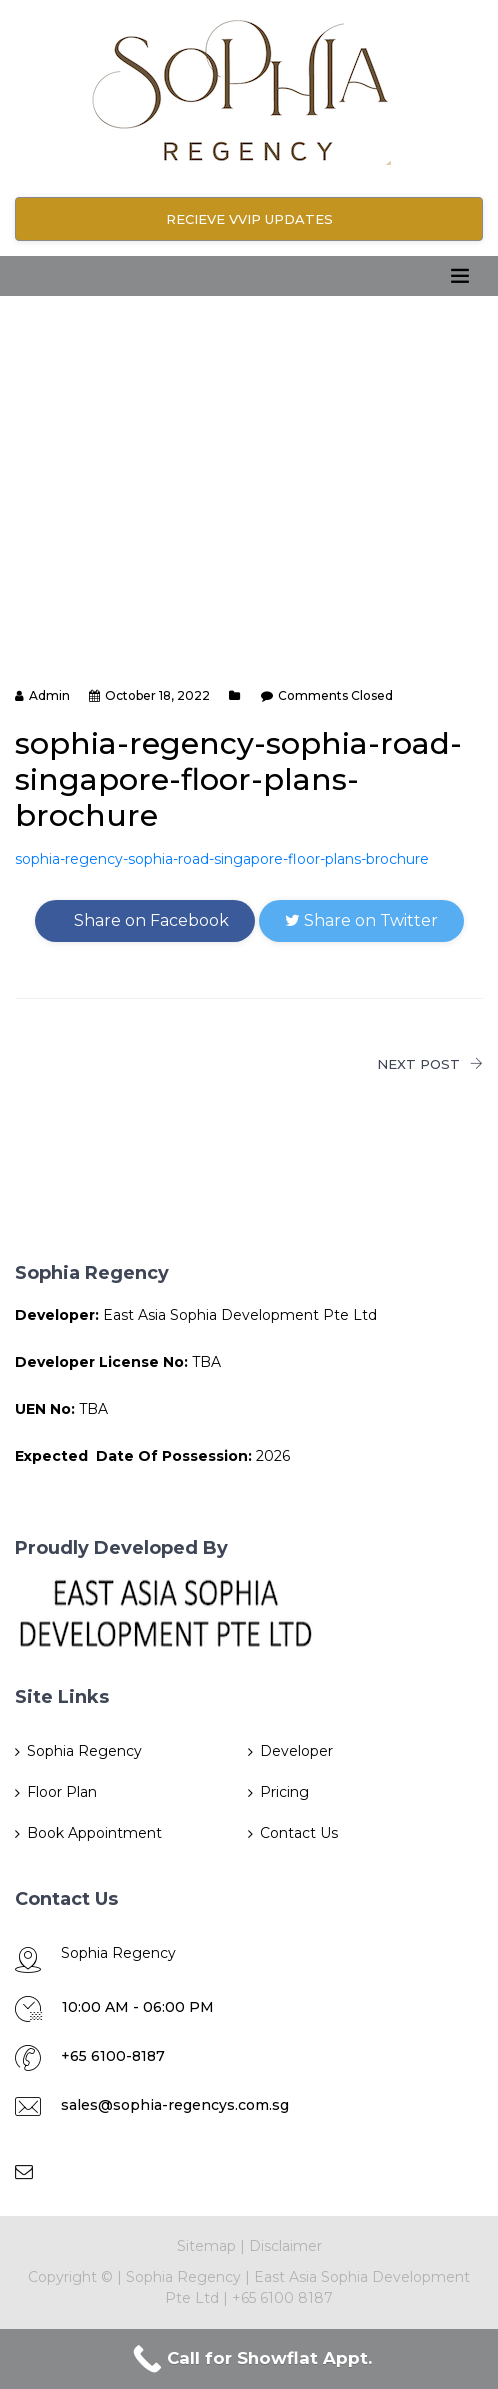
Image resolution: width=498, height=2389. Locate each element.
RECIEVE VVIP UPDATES (249, 219)
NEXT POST (430, 1064)
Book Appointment (94, 1833)
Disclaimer (285, 2246)
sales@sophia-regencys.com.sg (175, 2105)
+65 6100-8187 (113, 2056)
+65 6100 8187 (282, 2298)
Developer (296, 1751)
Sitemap (206, 2246)
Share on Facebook (145, 920)
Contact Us (299, 1833)
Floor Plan (62, 1792)
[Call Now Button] (249, 2359)
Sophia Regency (84, 1751)
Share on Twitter (361, 920)
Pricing (284, 1792)
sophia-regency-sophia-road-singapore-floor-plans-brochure (222, 859)
